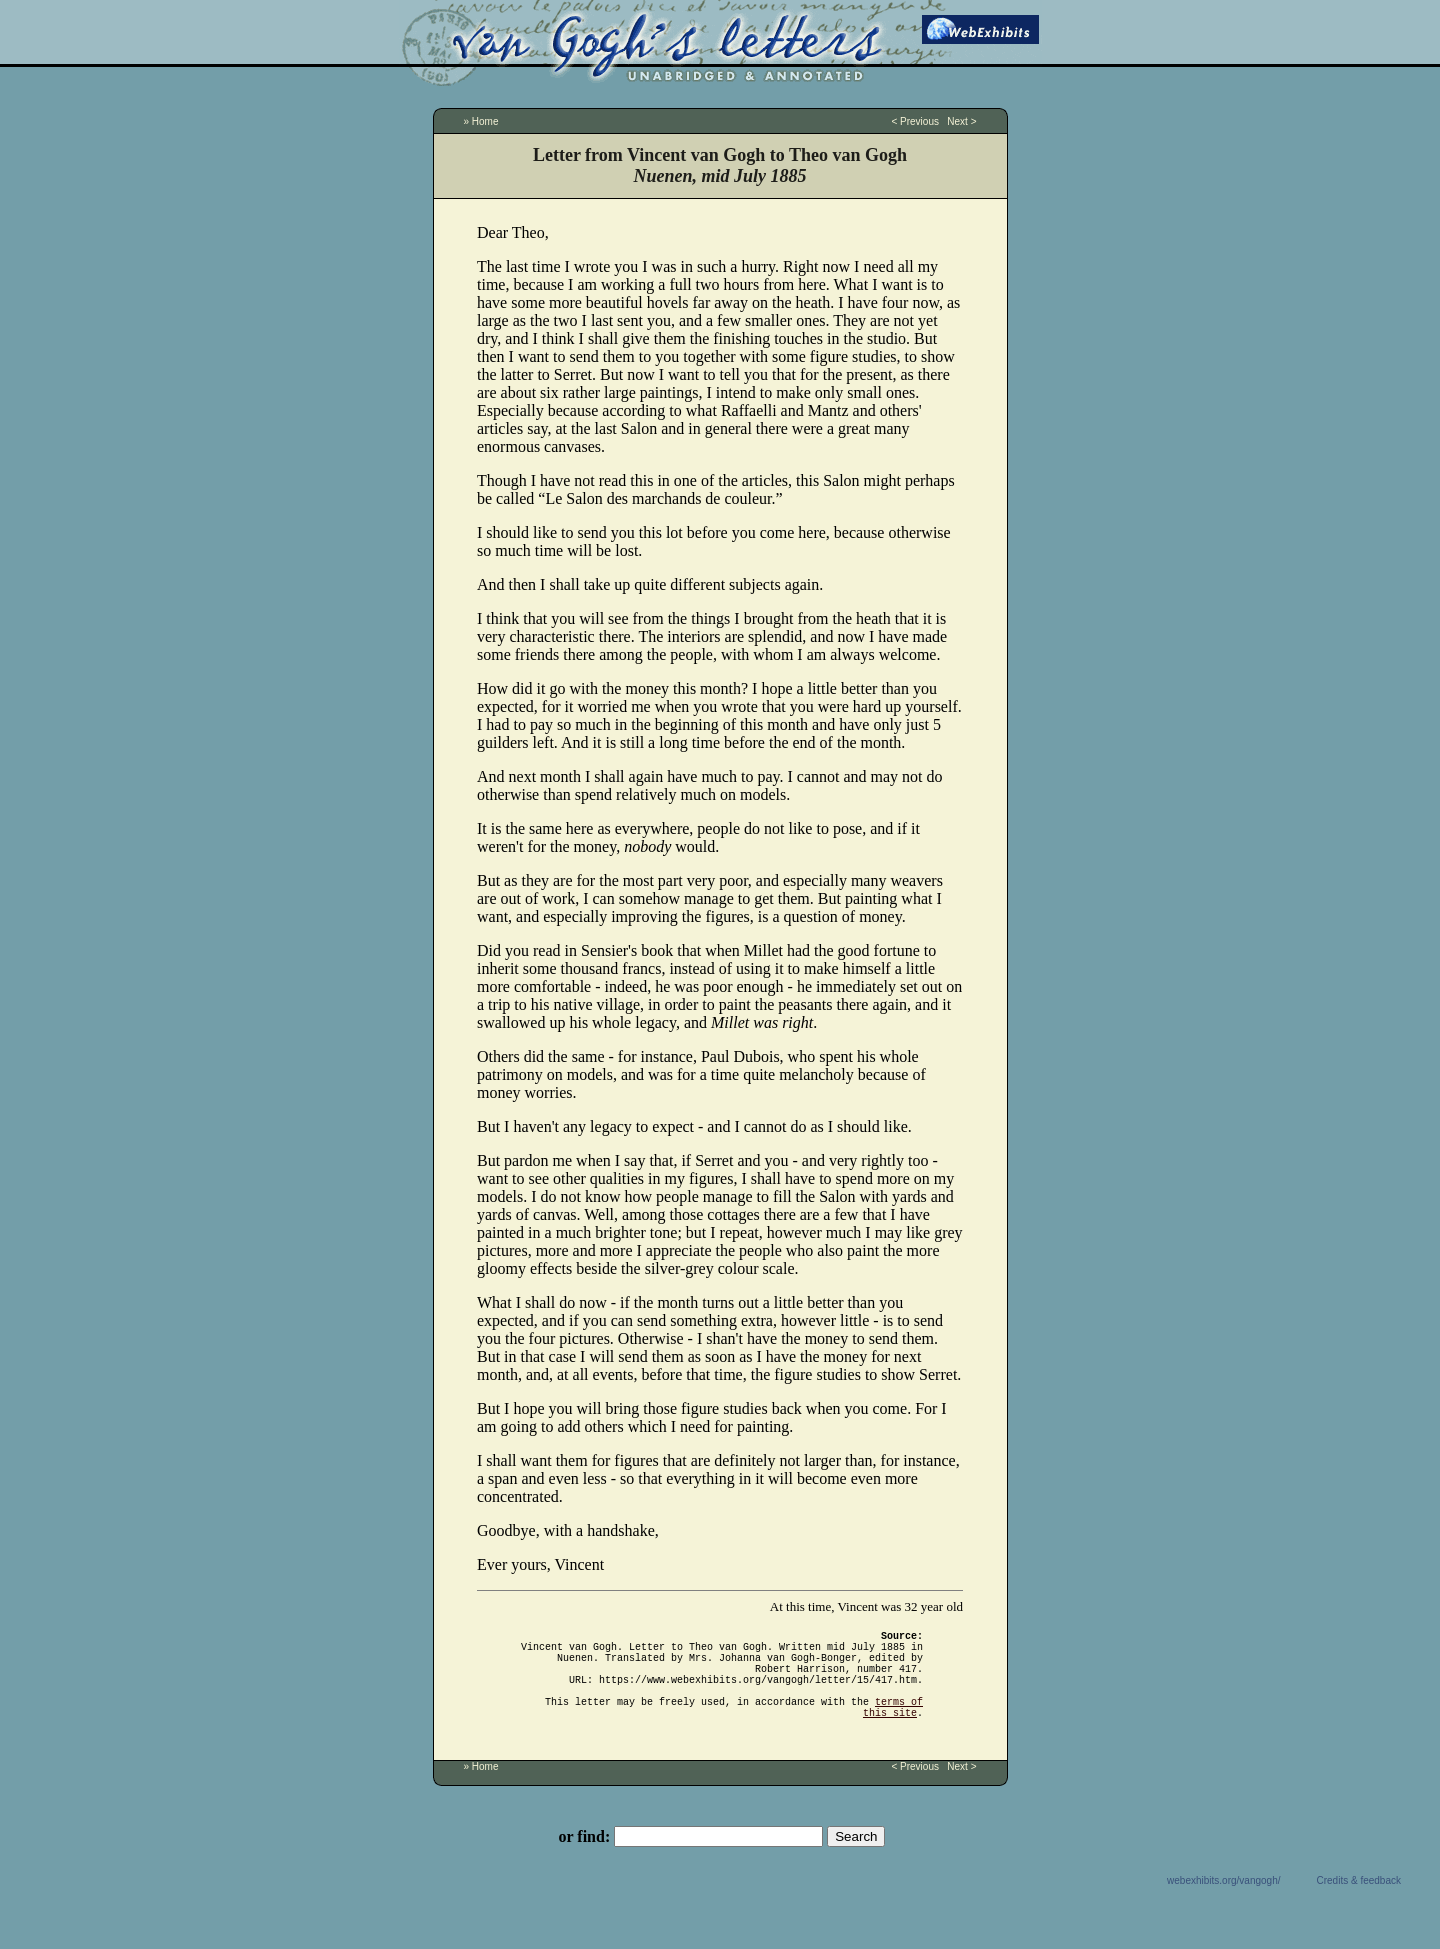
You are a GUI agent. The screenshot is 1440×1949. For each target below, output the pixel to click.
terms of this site (893, 1729)
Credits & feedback (1359, 1904)
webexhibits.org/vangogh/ (1223, 1904)
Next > (961, 121)
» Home (481, 121)
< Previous (915, 121)
